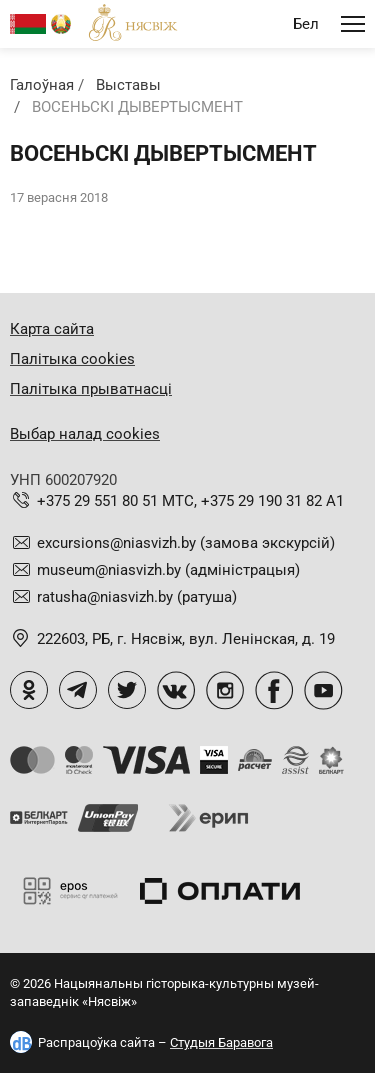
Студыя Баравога (221, 1042)
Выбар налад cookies (85, 434)
